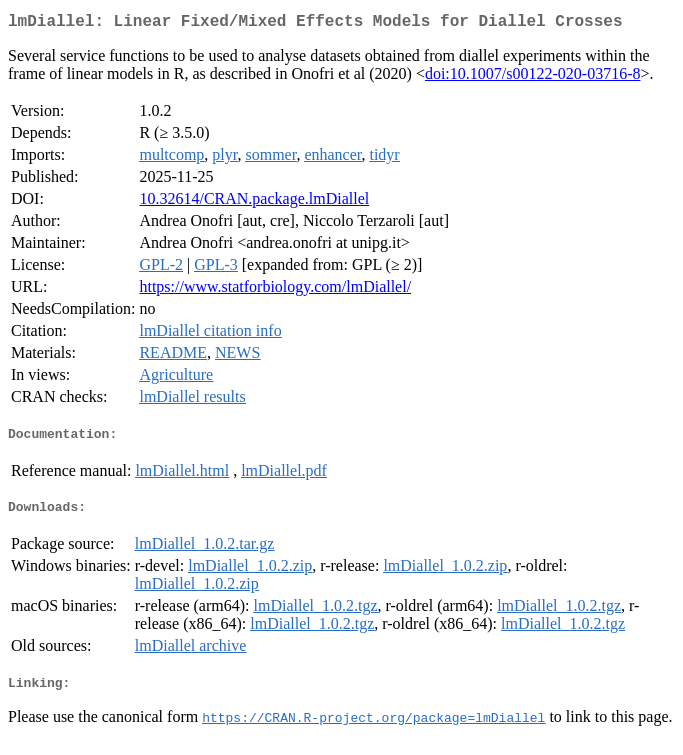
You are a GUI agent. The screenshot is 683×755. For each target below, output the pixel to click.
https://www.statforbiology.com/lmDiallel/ (275, 290)
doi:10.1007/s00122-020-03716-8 (533, 77)
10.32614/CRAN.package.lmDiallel (254, 202)
